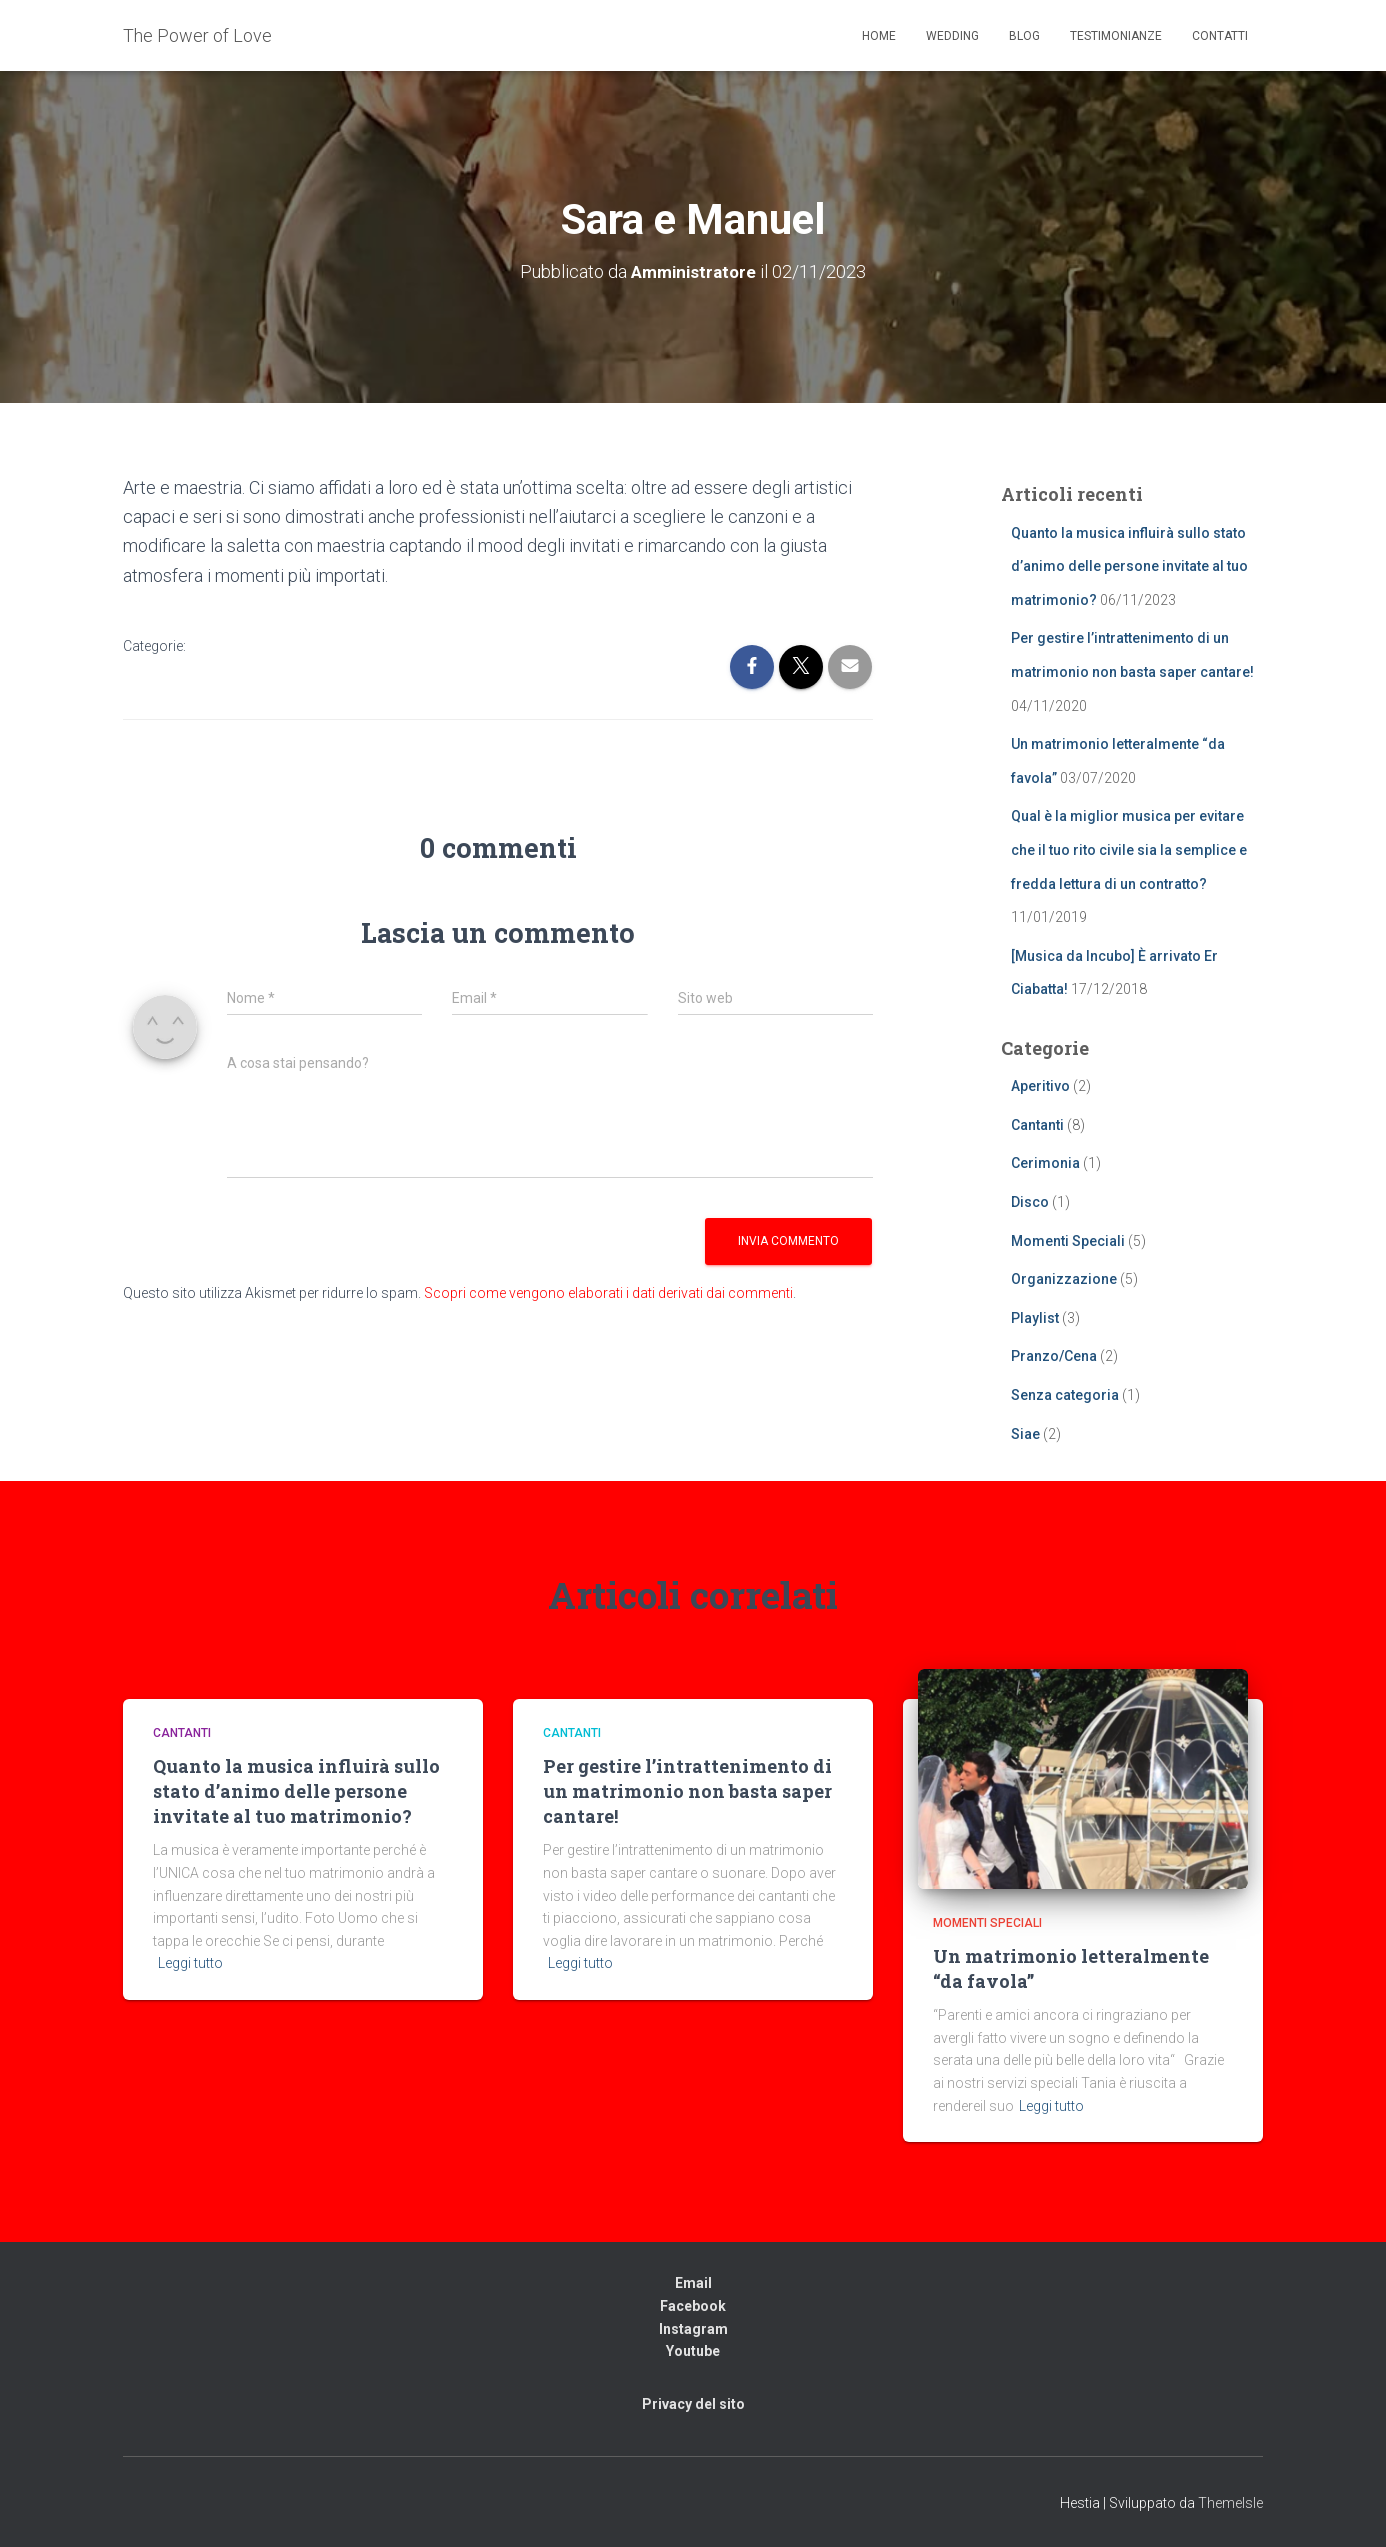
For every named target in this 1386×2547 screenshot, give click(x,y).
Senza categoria (1065, 1395)
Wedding (952, 36)
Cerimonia (1045, 1163)
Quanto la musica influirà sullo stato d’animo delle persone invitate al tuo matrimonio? (1129, 566)
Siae (1025, 1434)
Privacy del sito (693, 2404)
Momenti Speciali (1068, 1241)
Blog (1024, 36)
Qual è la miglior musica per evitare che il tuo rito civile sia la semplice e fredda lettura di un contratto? (1129, 849)
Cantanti (1037, 1125)
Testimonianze (1116, 36)
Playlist (1035, 1318)
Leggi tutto (190, 1963)
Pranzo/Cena (1054, 1356)
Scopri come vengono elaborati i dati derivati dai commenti (608, 1293)
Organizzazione (1064, 1279)
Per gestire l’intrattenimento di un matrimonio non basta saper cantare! (687, 1791)
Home (879, 36)
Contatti (1220, 36)
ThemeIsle (1230, 2503)
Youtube (693, 2351)
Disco (1030, 1202)
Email (693, 2283)
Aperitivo (1040, 1086)
